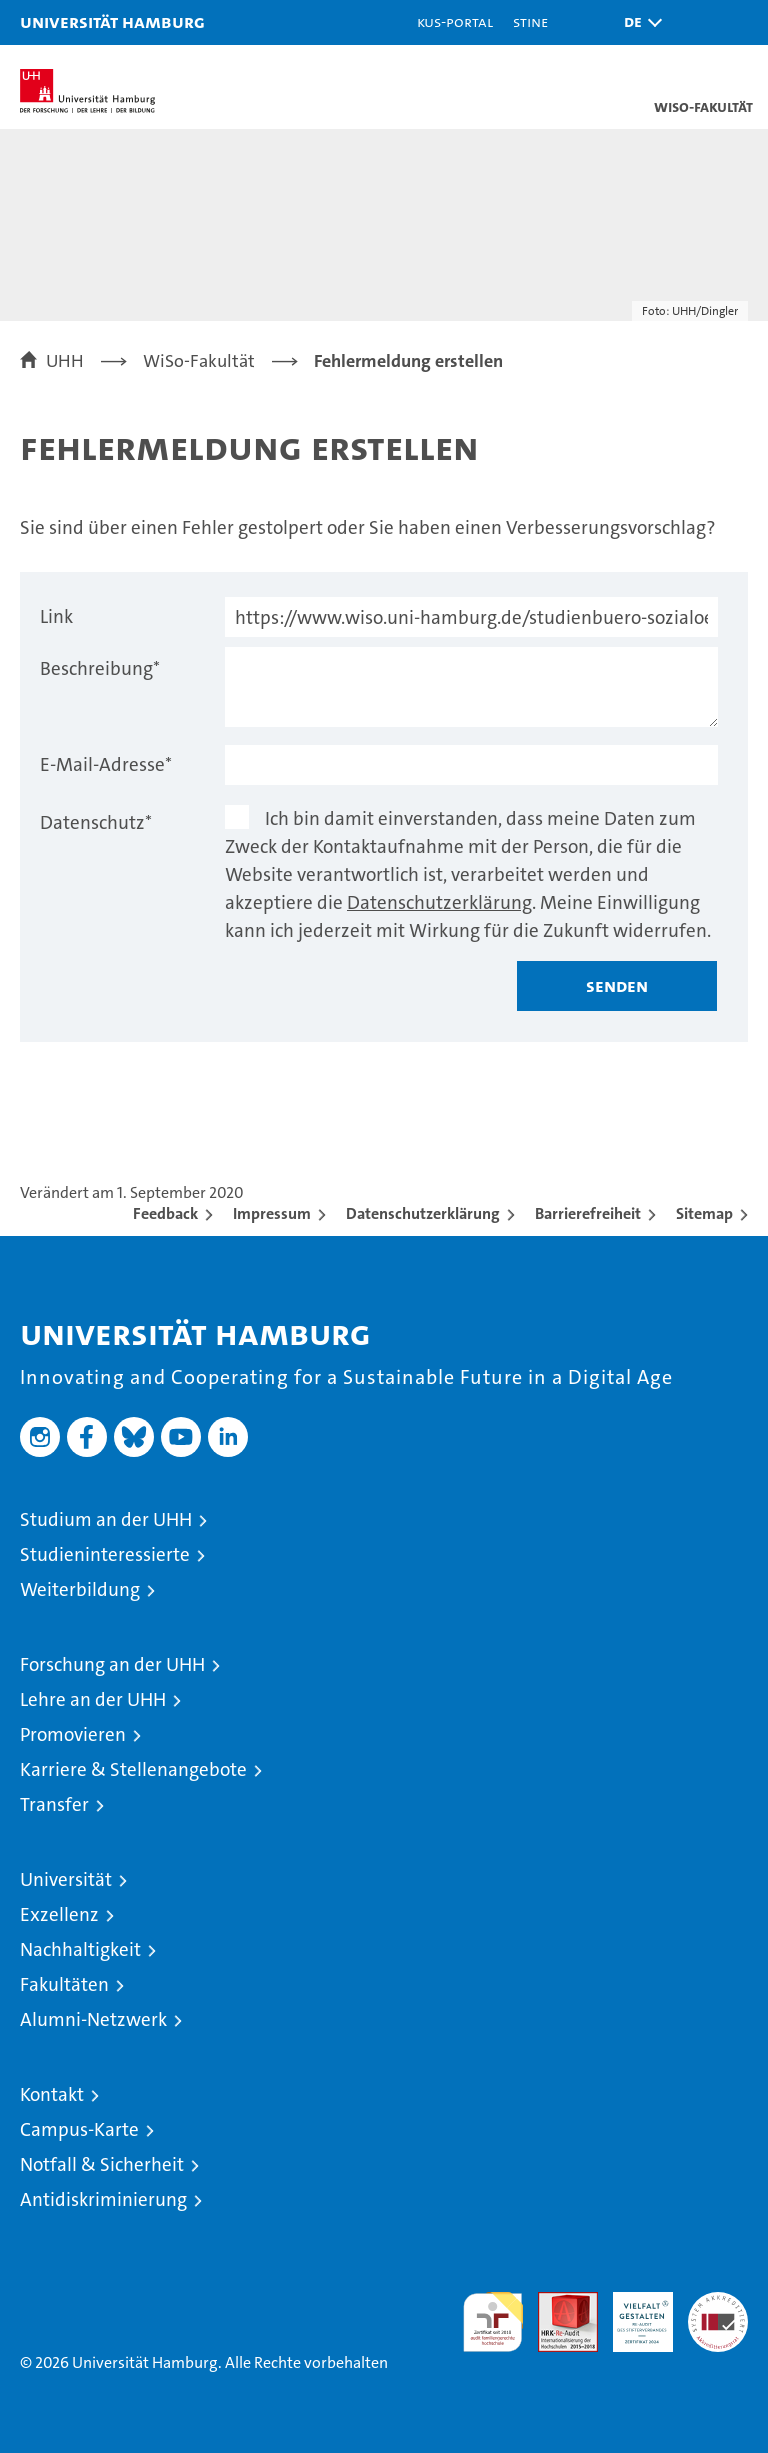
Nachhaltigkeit (80, 1949)
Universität (66, 1879)
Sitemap (704, 1213)
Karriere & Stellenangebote (133, 1769)
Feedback (165, 1213)
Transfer (54, 1804)
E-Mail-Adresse (106, 764)
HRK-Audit (632, 2313)
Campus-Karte (79, 2129)
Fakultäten (64, 1984)
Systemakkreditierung (718, 2302)
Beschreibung (100, 668)
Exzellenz (59, 1914)
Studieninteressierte (105, 1554)
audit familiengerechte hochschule (493, 2322)
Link (56, 616)
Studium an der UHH (106, 1519)
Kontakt (52, 2094)
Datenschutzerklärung (439, 902)
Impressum (272, 1213)
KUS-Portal (455, 21)
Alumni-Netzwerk (93, 2019)
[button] (638, 22)
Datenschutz (96, 822)
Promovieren (73, 1734)
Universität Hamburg (112, 21)
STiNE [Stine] (530, 21)
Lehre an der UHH (93, 1699)
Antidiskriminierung (103, 2199)
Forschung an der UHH (112, 1664)
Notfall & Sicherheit (102, 2164)
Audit (557, 2302)
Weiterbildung (80, 1589)
